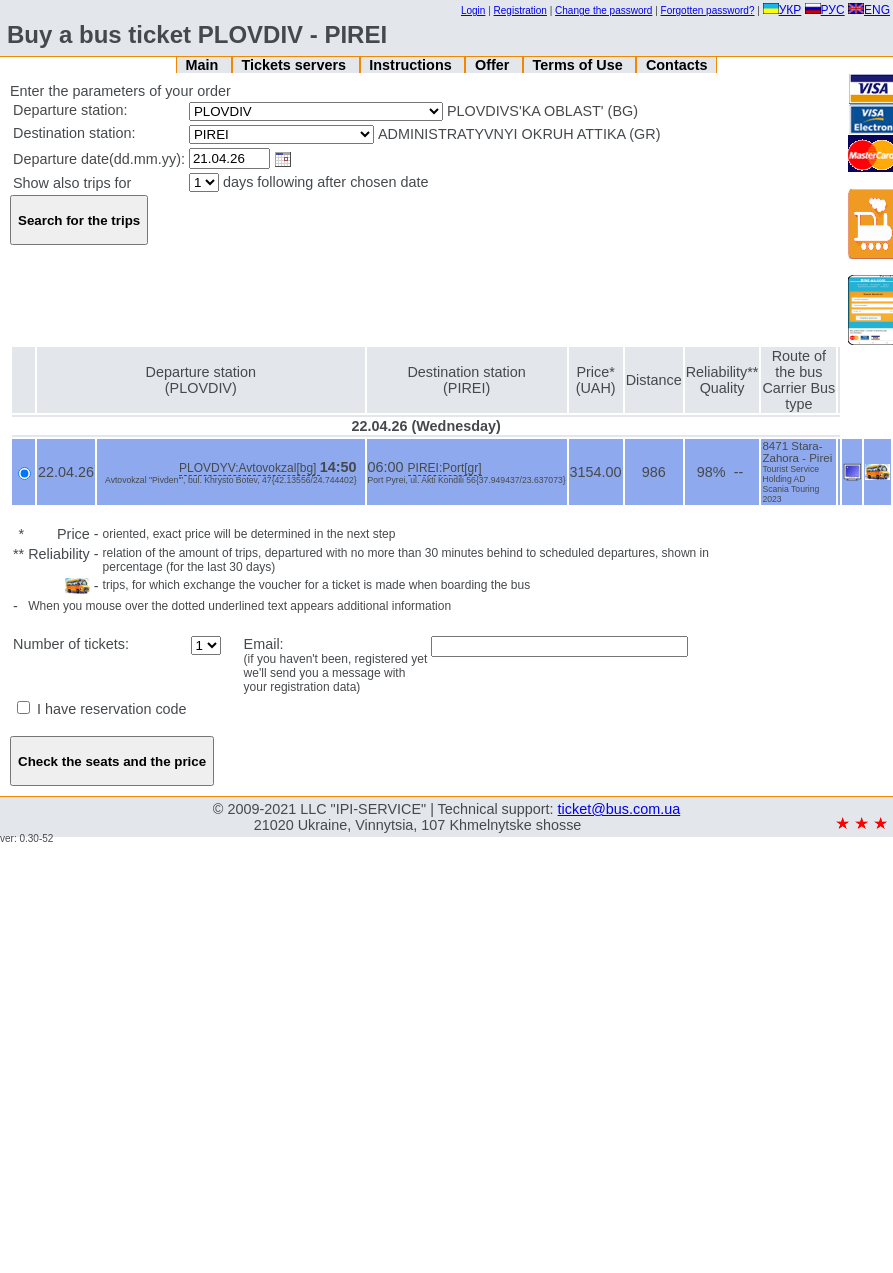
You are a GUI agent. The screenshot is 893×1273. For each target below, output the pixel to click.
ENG (869, 10)
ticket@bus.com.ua (619, 809)
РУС (825, 10)
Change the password (603, 10)
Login (473, 10)
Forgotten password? (708, 10)
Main (203, 65)
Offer (494, 65)
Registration (520, 10)
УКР (782, 10)
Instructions (412, 65)
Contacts (677, 65)
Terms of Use (580, 65)
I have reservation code (102, 709)
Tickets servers (296, 65)
